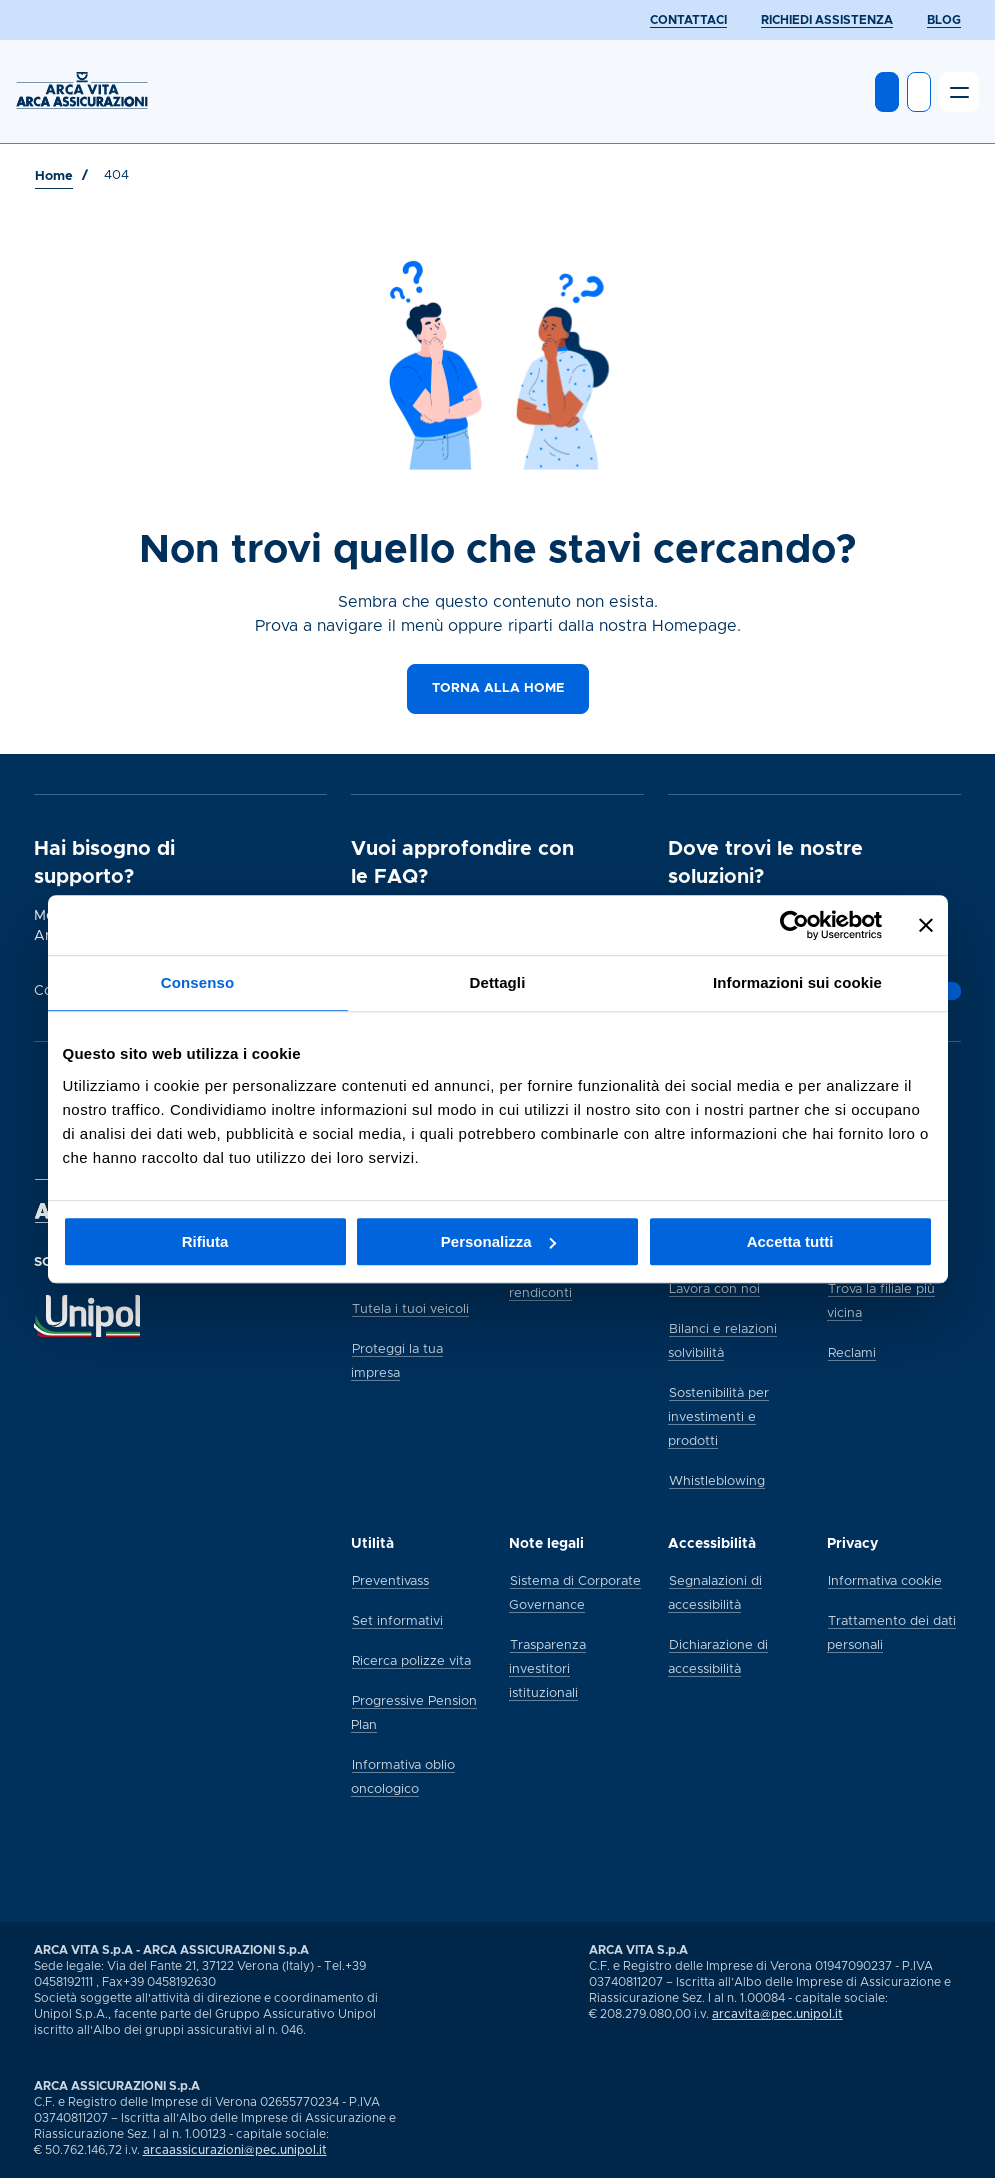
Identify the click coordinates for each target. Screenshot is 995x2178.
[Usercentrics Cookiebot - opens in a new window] (794, 925)
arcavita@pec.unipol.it (777, 2014)
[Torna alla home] (498, 689)
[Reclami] (852, 1352)
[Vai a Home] (54, 177)
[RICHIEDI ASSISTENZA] (827, 20)
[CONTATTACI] (688, 20)
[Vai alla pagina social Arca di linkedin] (942, 2157)
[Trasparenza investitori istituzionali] (547, 1668)
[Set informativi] (397, 1620)
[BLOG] (944, 20)
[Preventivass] (390, 1580)
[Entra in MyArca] (887, 92)
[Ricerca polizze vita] (411, 1660)
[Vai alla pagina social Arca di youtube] (960, 2157)
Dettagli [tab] (498, 982)
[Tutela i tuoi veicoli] (410, 1308)
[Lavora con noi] (714, 1288)
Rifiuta (205, 1241)
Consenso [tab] (197, 982)
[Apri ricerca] (919, 92)
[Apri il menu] (959, 92)
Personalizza (498, 1241)
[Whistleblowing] (717, 1480)
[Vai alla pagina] (949, 991)
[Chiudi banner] (926, 925)
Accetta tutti (790, 1241)
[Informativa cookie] (885, 1580)
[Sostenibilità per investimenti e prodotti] (718, 1416)
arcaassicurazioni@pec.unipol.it (235, 2150)
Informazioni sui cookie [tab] (797, 982)
